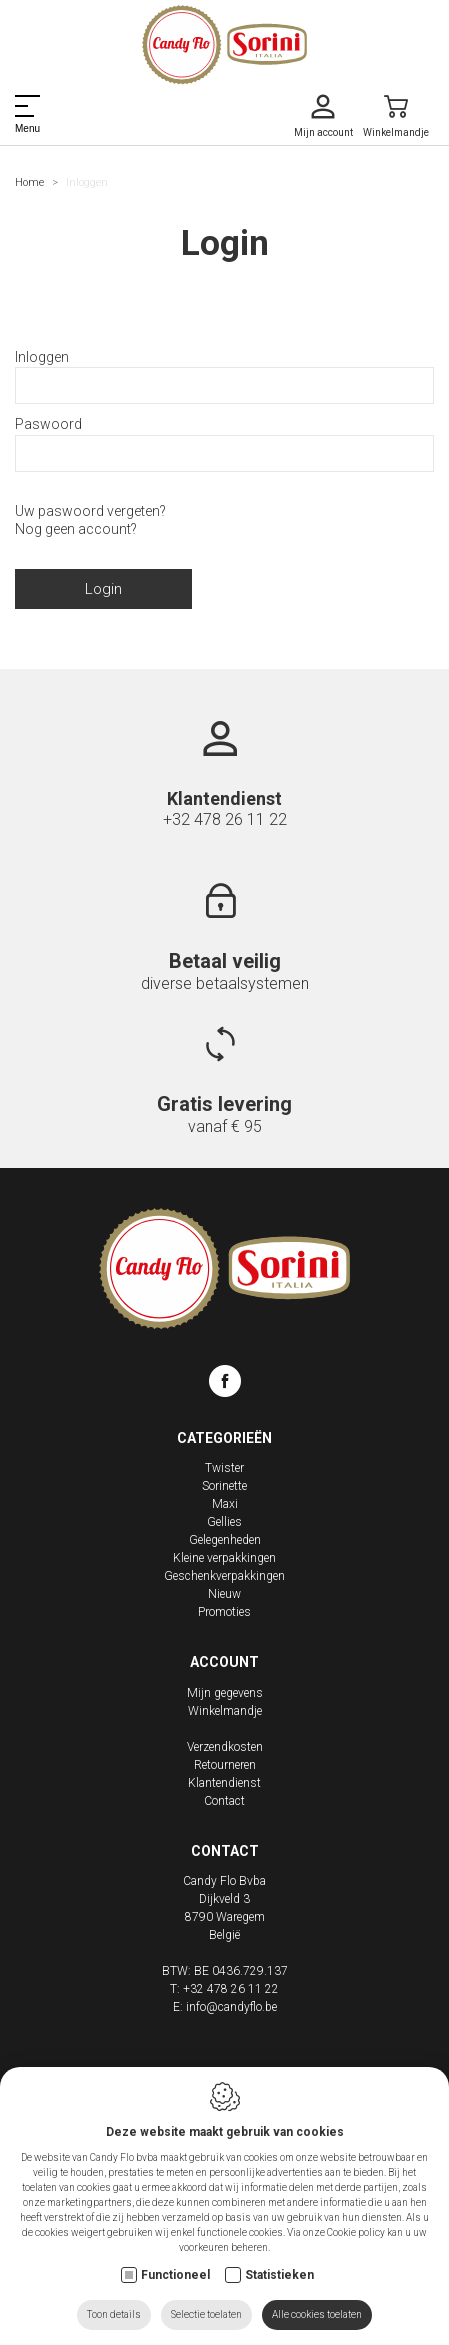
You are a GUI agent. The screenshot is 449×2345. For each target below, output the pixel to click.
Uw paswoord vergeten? (90, 511)
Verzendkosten (225, 1747)
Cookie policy (356, 2232)
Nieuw (224, 1594)
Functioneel (175, 2275)
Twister (224, 1468)
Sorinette (224, 1486)
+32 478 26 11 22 (225, 819)
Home (29, 182)
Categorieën (224, 1438)
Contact (224, 1801)
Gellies (224, 1522)
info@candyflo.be (231, 2007)
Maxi (225, 1504)
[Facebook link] (225, 1384)
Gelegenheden (225, 1540)
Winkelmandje (225, 1711)
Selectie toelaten (206, 2314)
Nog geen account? (76, 529)
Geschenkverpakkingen (224, 1576)
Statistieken (279, 2275)
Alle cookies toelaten (317, 2314)
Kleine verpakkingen (224, 1558)
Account (224, 1662)
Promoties (224, 1612)
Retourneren (225, 1765)
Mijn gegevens (225, 1693)
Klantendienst (224, 1783)
